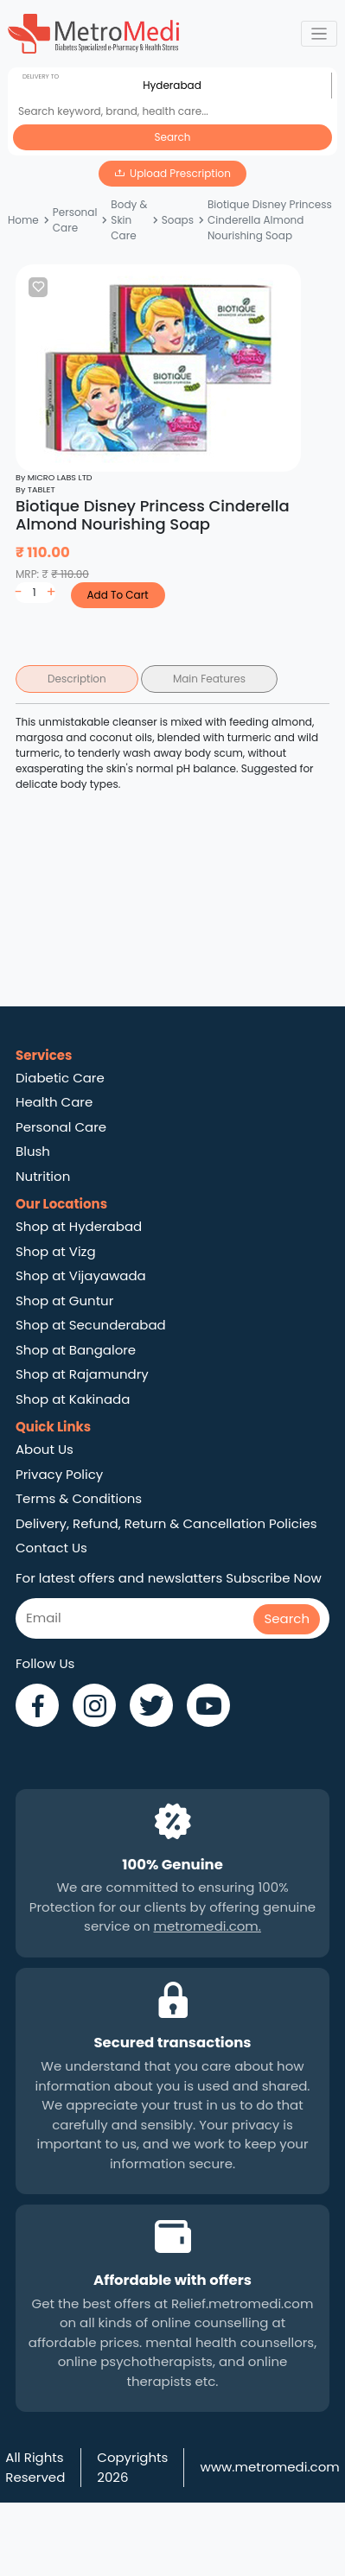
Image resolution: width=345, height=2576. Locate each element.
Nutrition (43, 1176)
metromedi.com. (207, 1926)
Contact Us (51, 1548)
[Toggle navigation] (319, 34)
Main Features (209, 678)
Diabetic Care (60, 1078)
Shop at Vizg (56, 1251)
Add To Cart (117, 594)
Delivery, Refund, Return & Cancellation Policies (166, 1523)
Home (23, 220)
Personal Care (75, 220)
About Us (44, 1449)
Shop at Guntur (64, 1300)
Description (77, 678)
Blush (33, 1151)
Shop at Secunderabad (91, 1325)
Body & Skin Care (129, 220)
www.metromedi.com (269, 2467)
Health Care (54, 1102)
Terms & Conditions (79, 1498)
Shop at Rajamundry (82, 1374)
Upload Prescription (180, 173)
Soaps (178, 220)
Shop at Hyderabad (79, 1226)
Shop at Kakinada (73, 1399)
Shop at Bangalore (76, 1350)
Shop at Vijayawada (81, 1275)
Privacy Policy (59, 1474)
